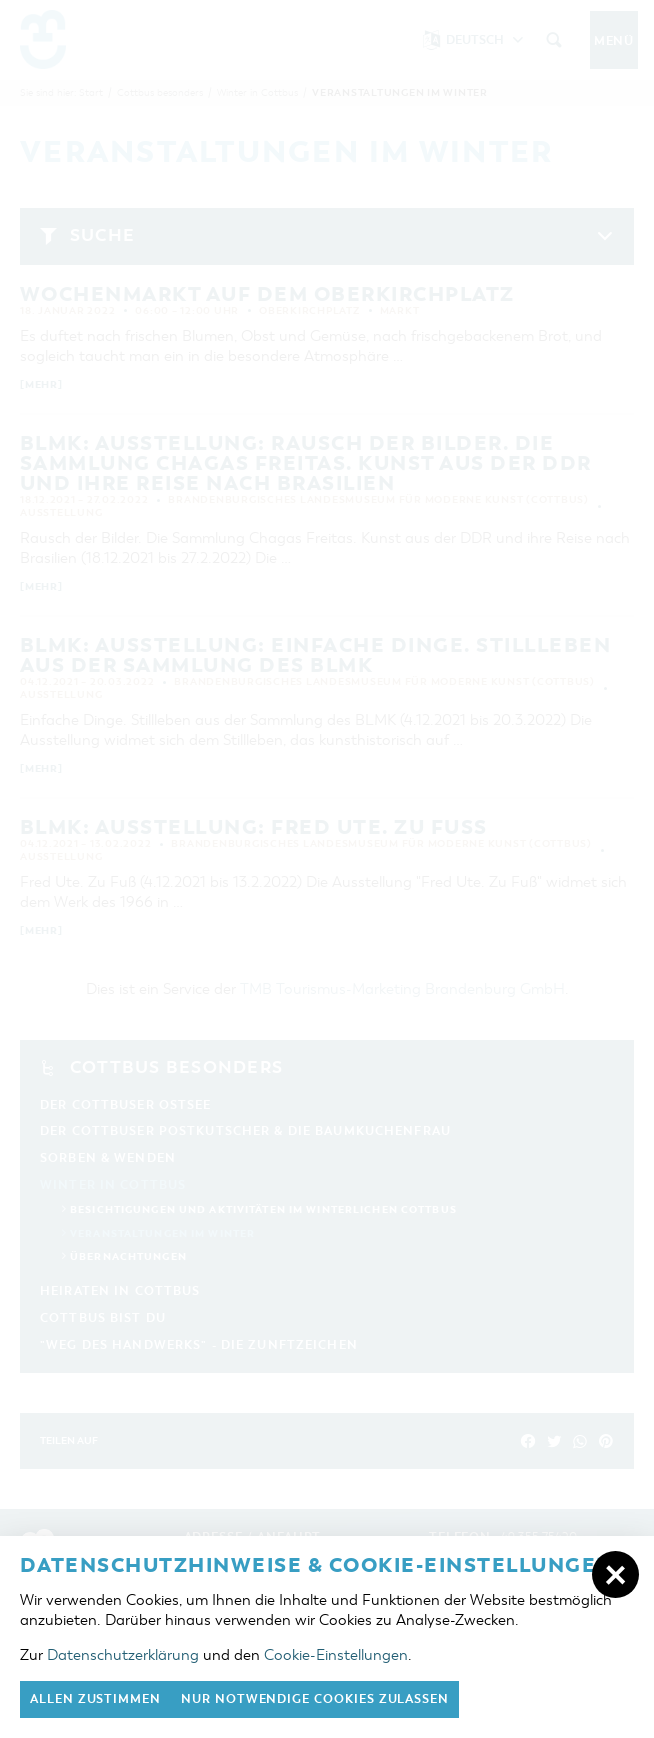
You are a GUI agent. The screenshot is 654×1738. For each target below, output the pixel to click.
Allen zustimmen (95, 1699)
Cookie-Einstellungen (336, 1655)
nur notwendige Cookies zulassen (315, 1699)
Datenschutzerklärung (123, 1655)
